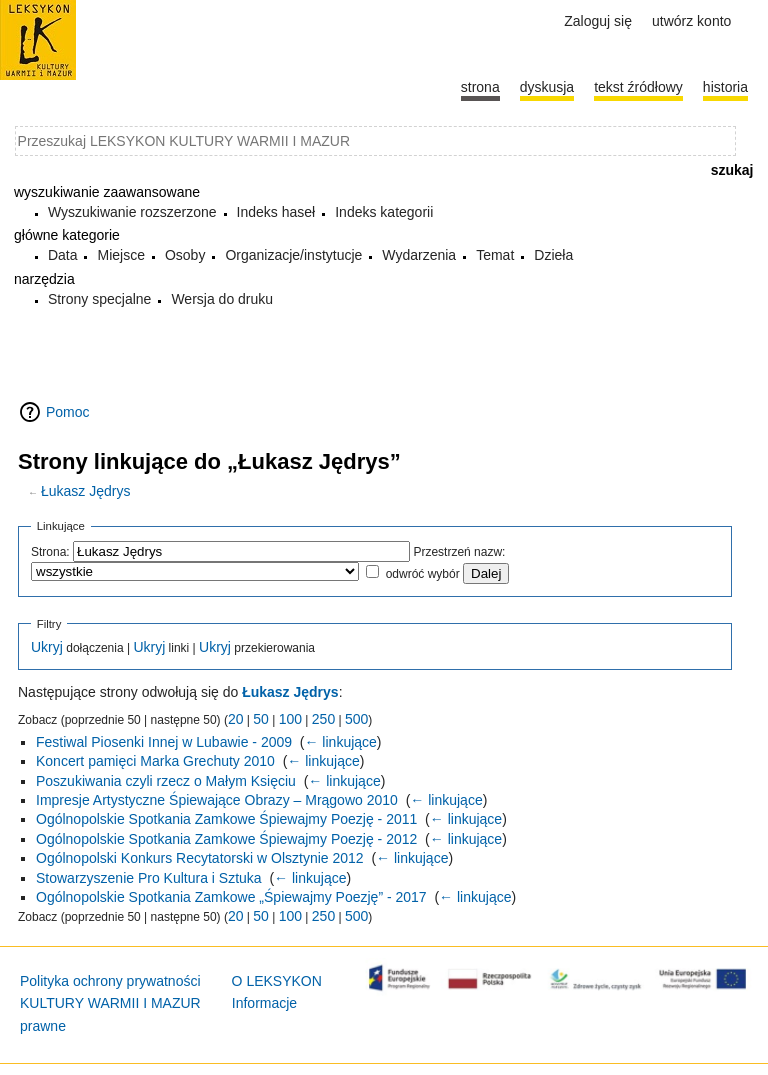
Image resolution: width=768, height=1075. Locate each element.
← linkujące (340, 742)
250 (323, 719)
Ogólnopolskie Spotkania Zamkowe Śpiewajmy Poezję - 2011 (226, 819)
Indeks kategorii (384, 212)
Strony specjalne (100, 299)
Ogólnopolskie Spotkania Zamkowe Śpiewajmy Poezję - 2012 (226, 839)
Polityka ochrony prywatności (110, 981)
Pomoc (68, 412)
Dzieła (553, 255)
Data (63, 255)
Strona (480, 87)
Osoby (185, 255)
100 (290, 719)
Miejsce (120, 255)
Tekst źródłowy (638, 87)
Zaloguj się (598, 21)
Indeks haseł (276, 212)
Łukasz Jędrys (85, 491)
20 (236, 719)
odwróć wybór (423, 574)
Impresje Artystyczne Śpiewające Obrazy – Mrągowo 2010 (217, 800)
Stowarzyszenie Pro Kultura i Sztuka (149, 878)
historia (725, 87)
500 (356, 719)
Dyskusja (547, 87)
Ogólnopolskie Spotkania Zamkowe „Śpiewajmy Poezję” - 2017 (231, 897)
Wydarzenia (419, 255)
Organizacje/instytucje (293, 255)
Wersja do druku (222, 299)
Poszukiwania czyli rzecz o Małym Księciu (166, 781)
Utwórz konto (691, 21)
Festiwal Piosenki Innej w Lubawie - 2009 (164, 742)
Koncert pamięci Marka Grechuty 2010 (155, 761)
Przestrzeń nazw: (459, 552)
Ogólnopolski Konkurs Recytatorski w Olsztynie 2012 (200, 858)
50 (261, 719)
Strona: (50, 552)
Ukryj (47, 647)
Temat (495, 255)
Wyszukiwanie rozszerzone (132, 212)
